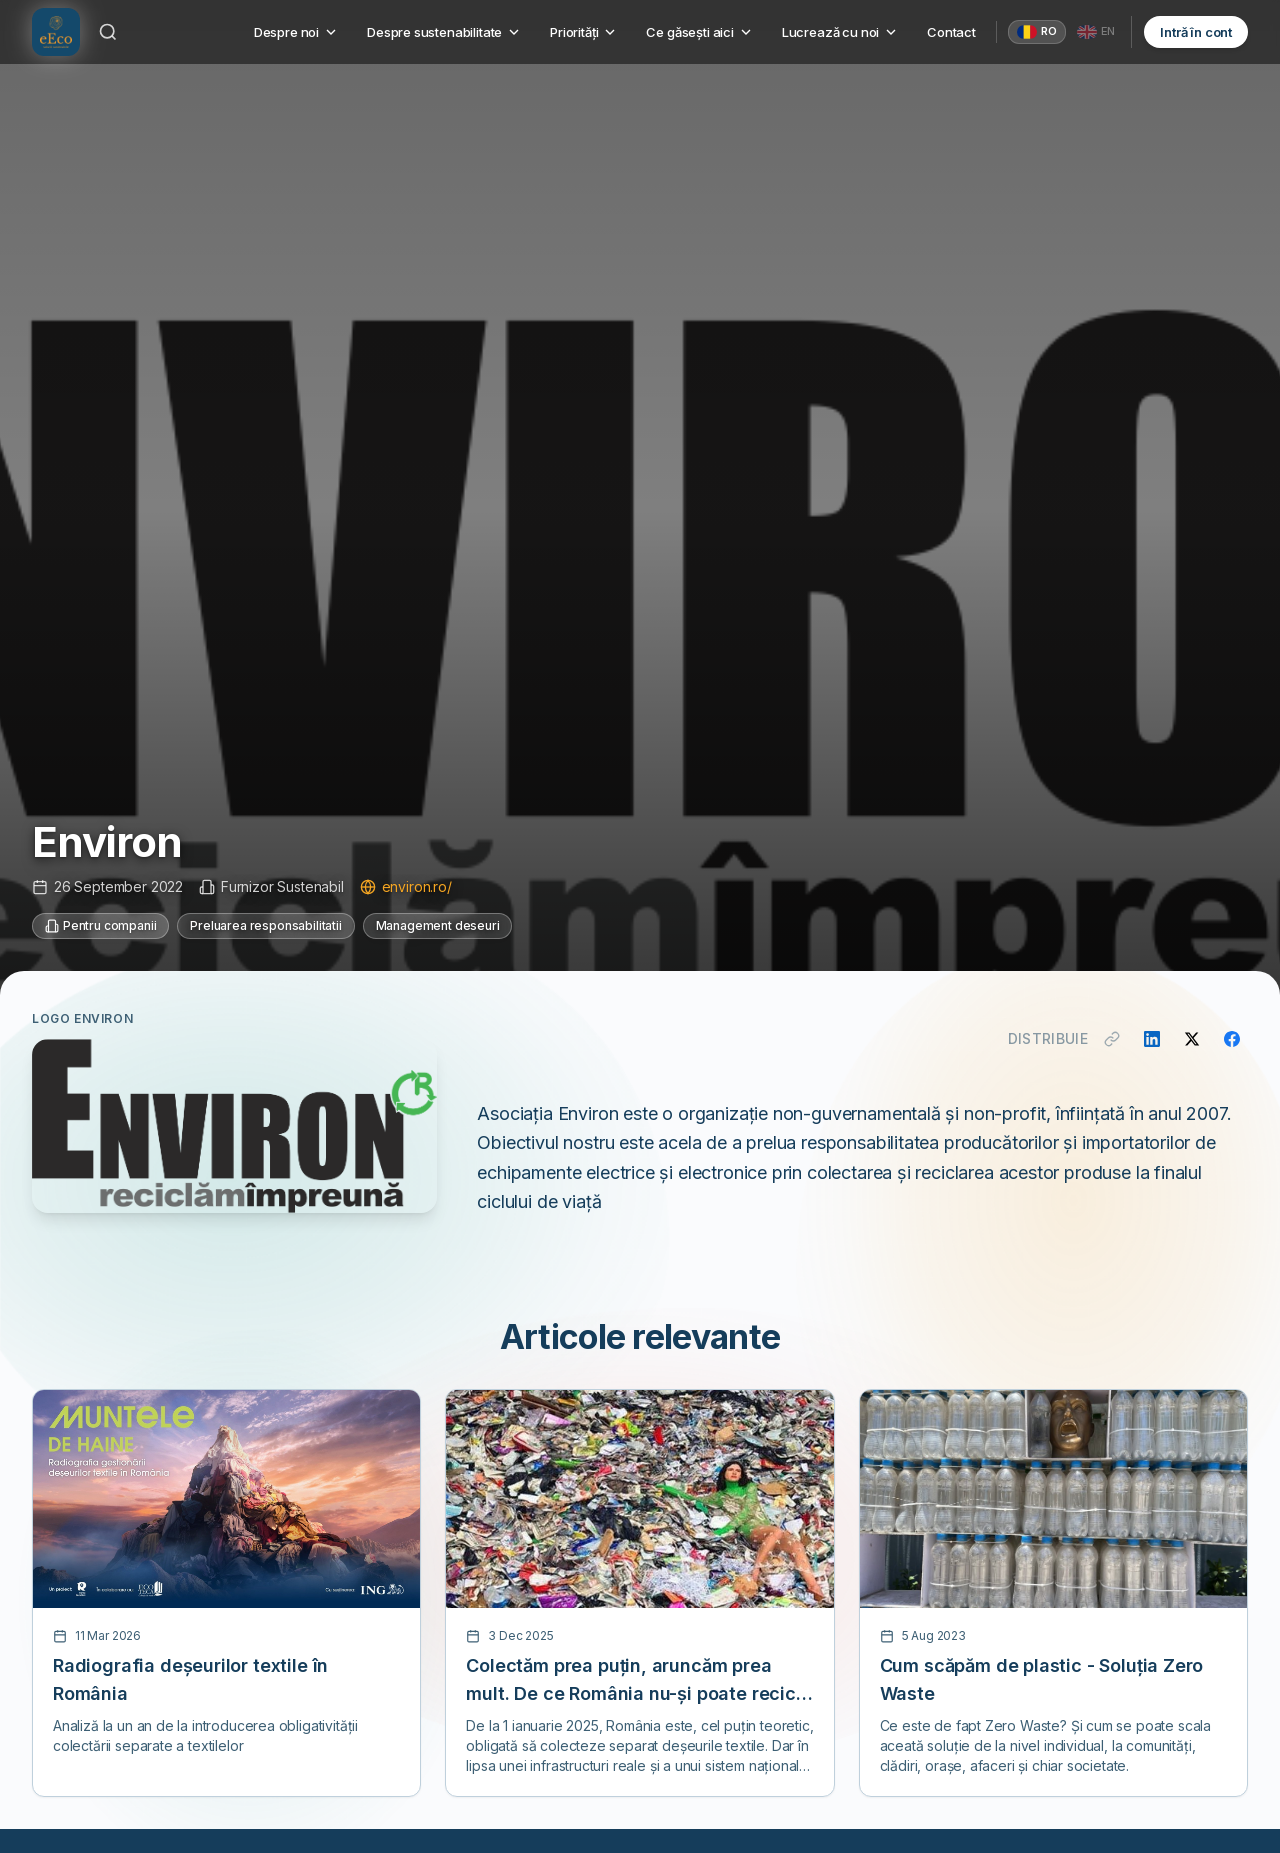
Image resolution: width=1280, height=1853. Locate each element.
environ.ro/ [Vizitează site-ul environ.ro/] (406, 886)
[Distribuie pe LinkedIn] (1152, 1039)
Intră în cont (1196, 32)
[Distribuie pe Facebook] (1232, 1039)
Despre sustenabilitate (444, 32)
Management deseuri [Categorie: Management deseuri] (438, 925)
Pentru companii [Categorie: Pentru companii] (100, 925)
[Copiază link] (1112, 1039)
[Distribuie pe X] (1192, 1039)
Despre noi (296, 32)
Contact (951, 32)
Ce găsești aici (699, 32)
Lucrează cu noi (840, 32)
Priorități (584, 32)
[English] (1096, 32)
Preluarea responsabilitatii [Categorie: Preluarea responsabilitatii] (265, 925)
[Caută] (108, 32)
